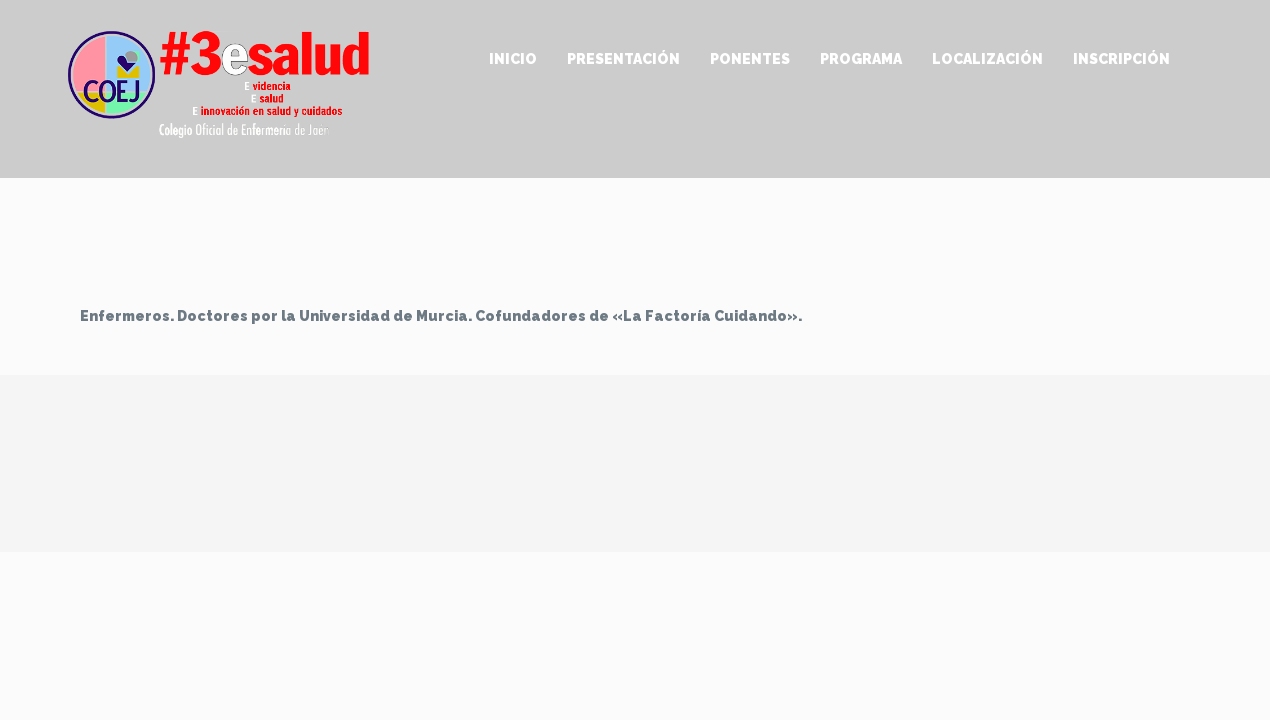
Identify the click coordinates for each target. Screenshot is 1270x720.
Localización (987, 59)
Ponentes (750, 59)
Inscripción (1121, 59)
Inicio (513, 59)
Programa (861, 59)
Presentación (623, 59)
